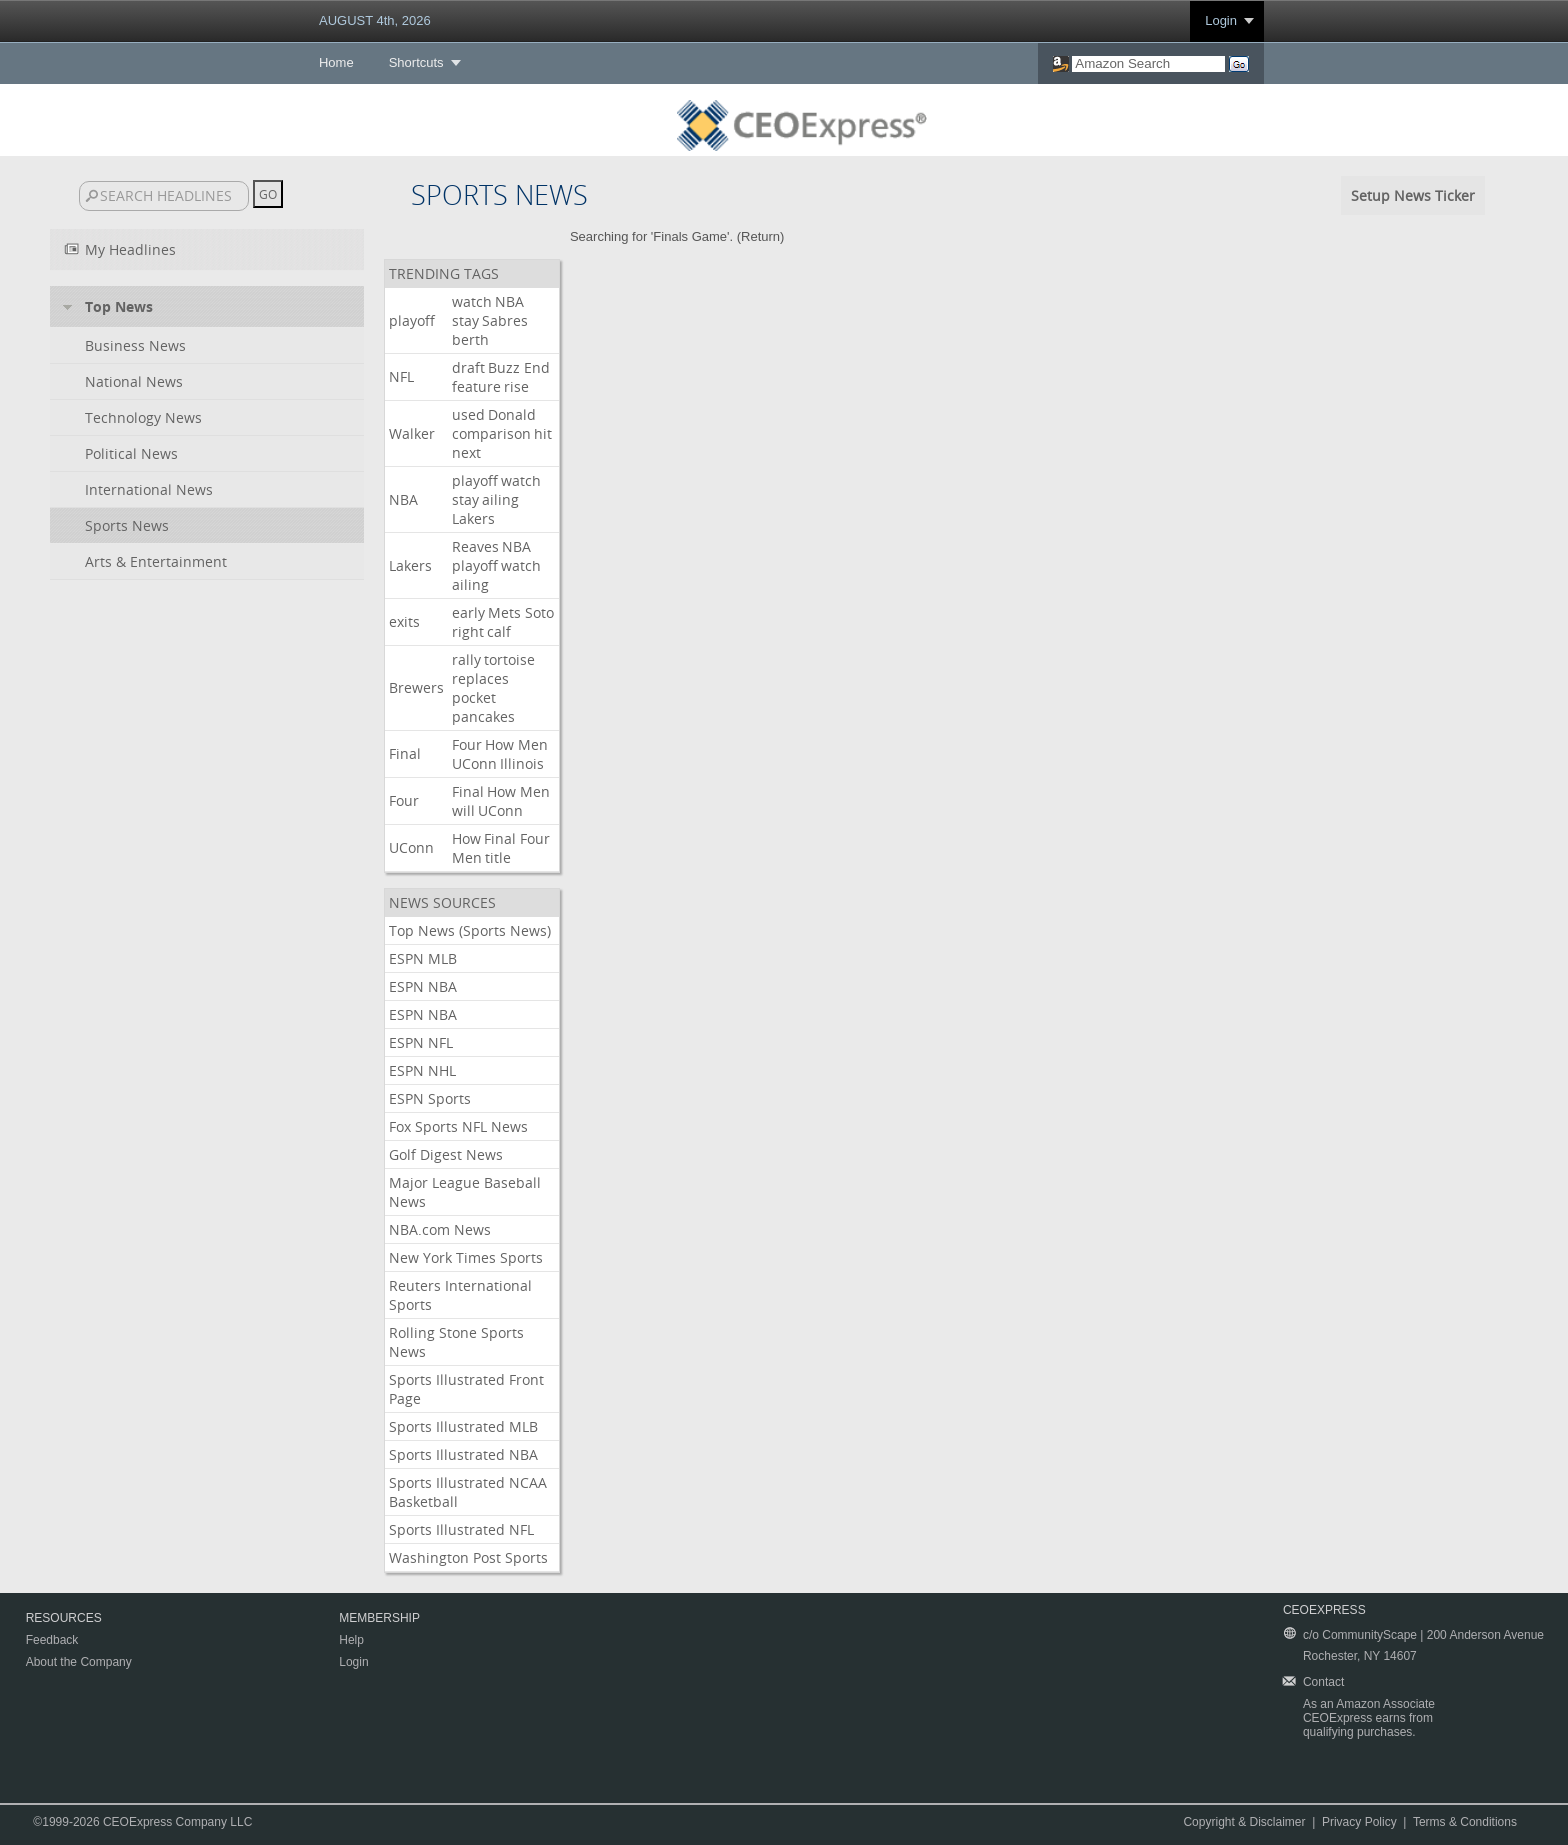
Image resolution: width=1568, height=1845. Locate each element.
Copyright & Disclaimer (1244, 1822)
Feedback (52, 1640)
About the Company (79, 1662)
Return (760, 236)
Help (351, 1640)
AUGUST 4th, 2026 (375, 20)
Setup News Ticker (1413, 195)
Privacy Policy (1359, 1822)
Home (336, 62)
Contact (1323, 1682)
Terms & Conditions (1465, 1822)
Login (1221, 20)
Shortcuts (416, 62)
